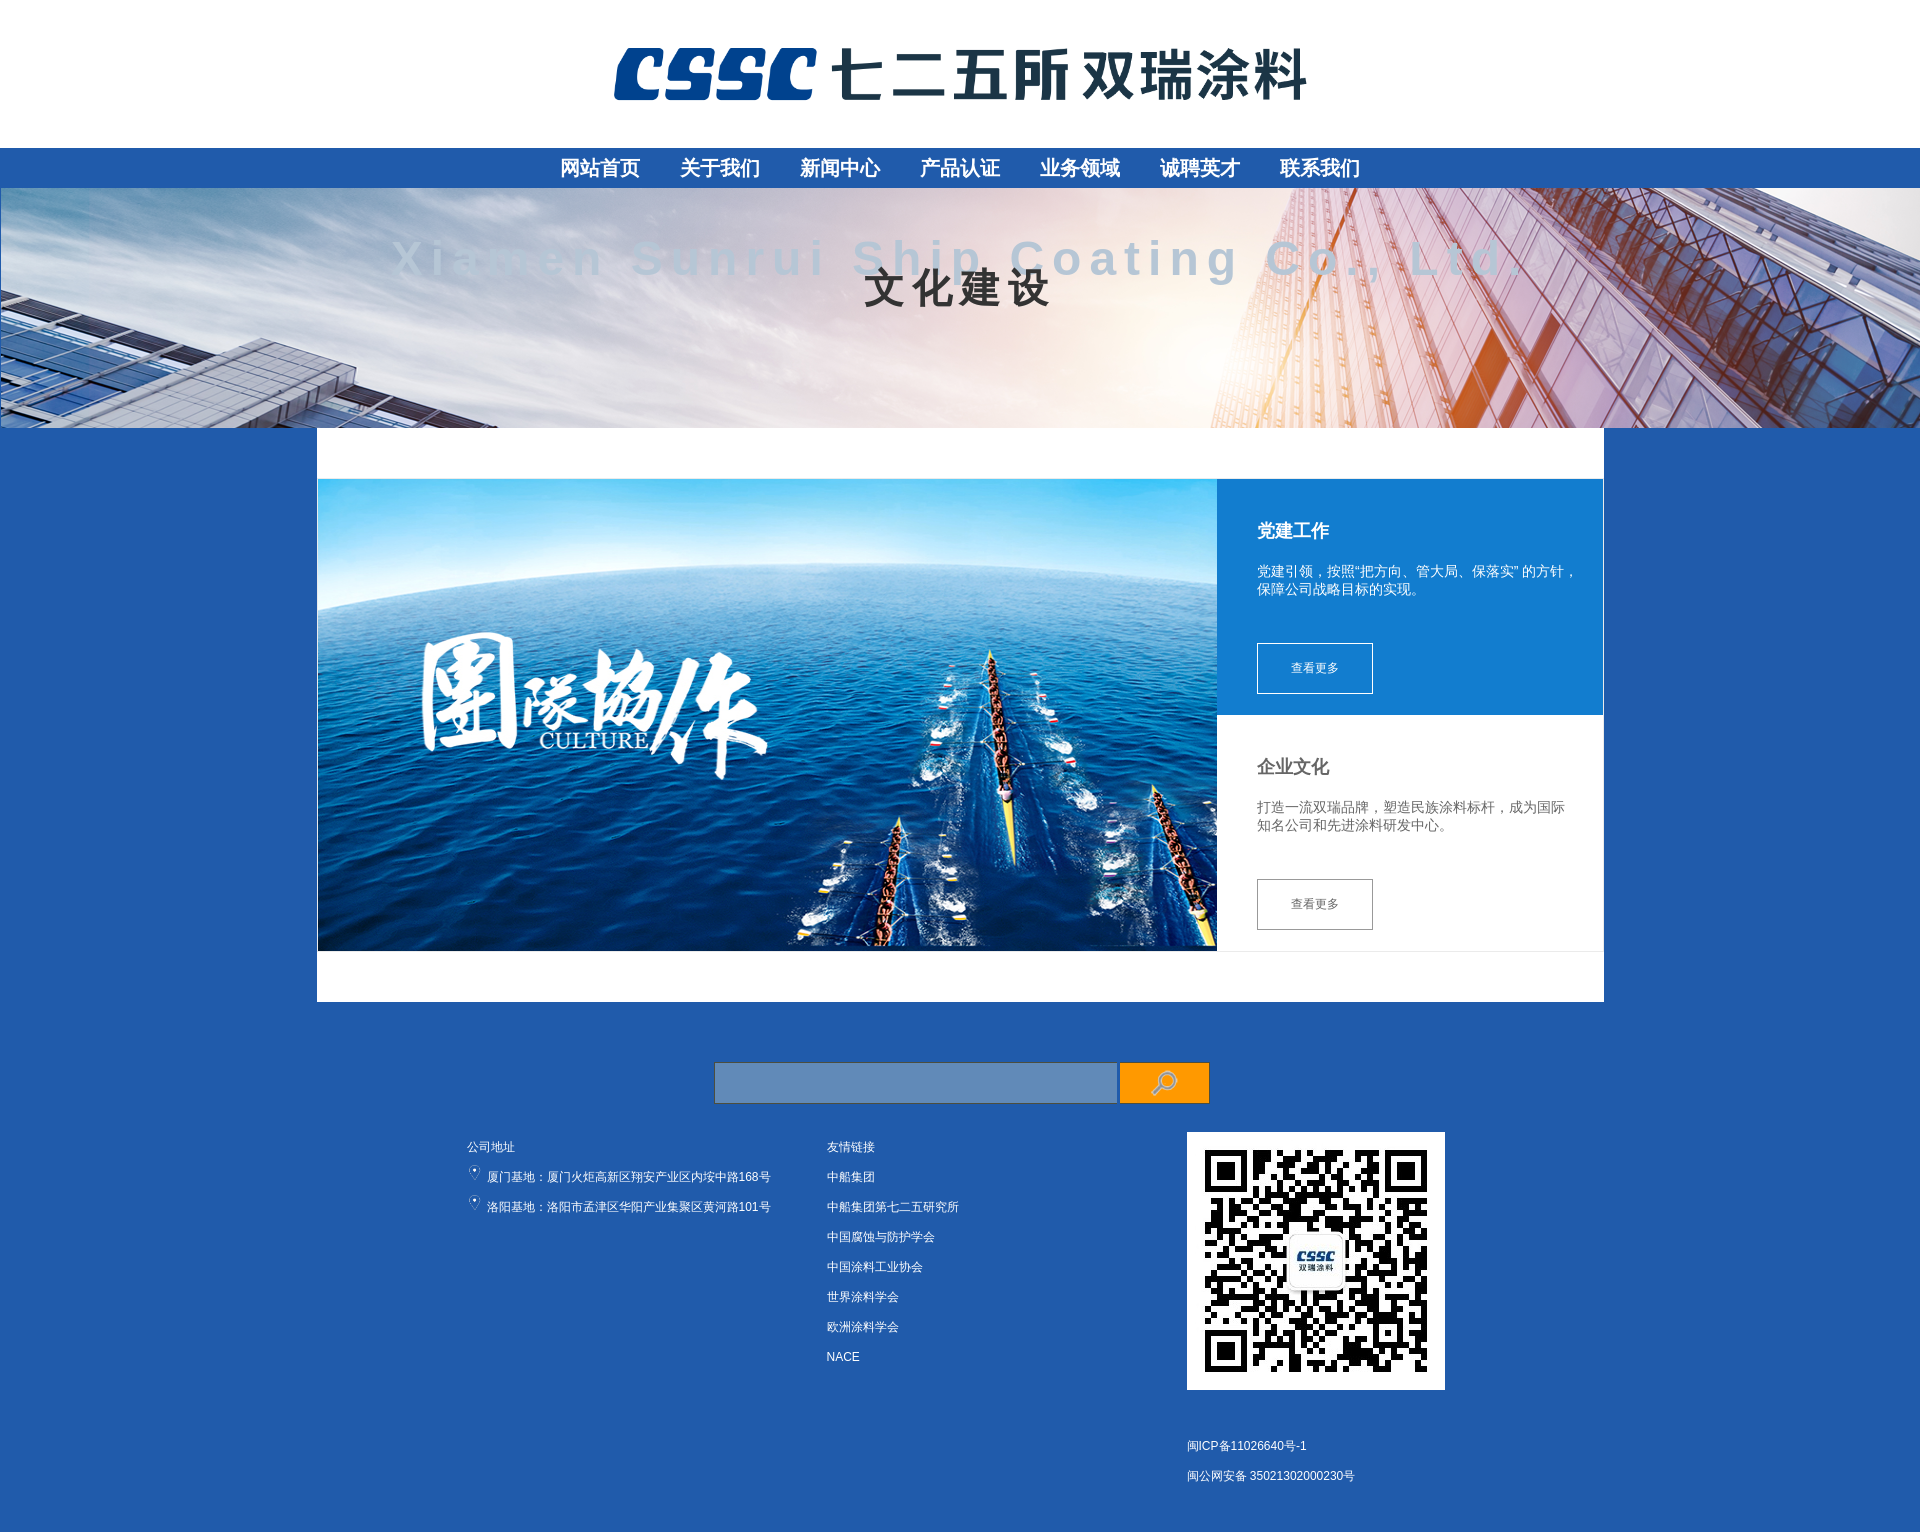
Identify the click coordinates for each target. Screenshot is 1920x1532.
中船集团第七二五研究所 (893, 1207)
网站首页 (600, 168)
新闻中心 (840, 168)
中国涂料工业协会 (875, 1267)
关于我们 (720, 168)
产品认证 (960, 168)
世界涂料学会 (863, 1297)
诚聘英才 (1200, 168)
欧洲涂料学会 (863, 1327)
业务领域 (1080, 168)
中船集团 (851, 1177)
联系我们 (1320, 168)
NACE (843, 1357)
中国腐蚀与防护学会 (881, 1237)
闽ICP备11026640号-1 (1247, 1446)
